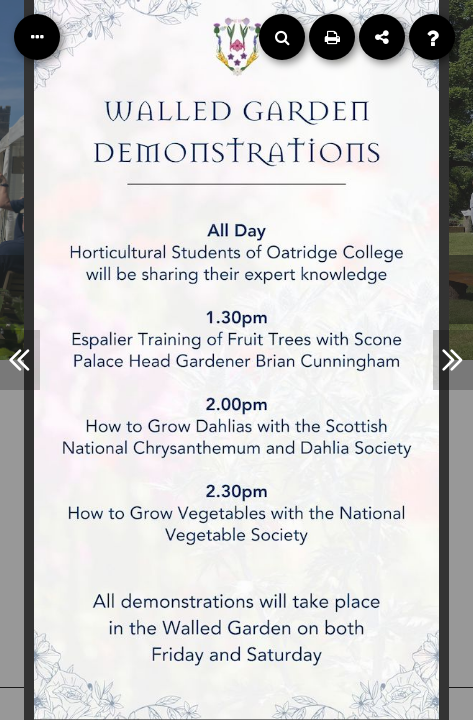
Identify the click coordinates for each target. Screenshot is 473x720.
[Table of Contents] (37, 37)
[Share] (382, 37)
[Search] (282, 37)
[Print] (332, 37)
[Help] (432, 37)
